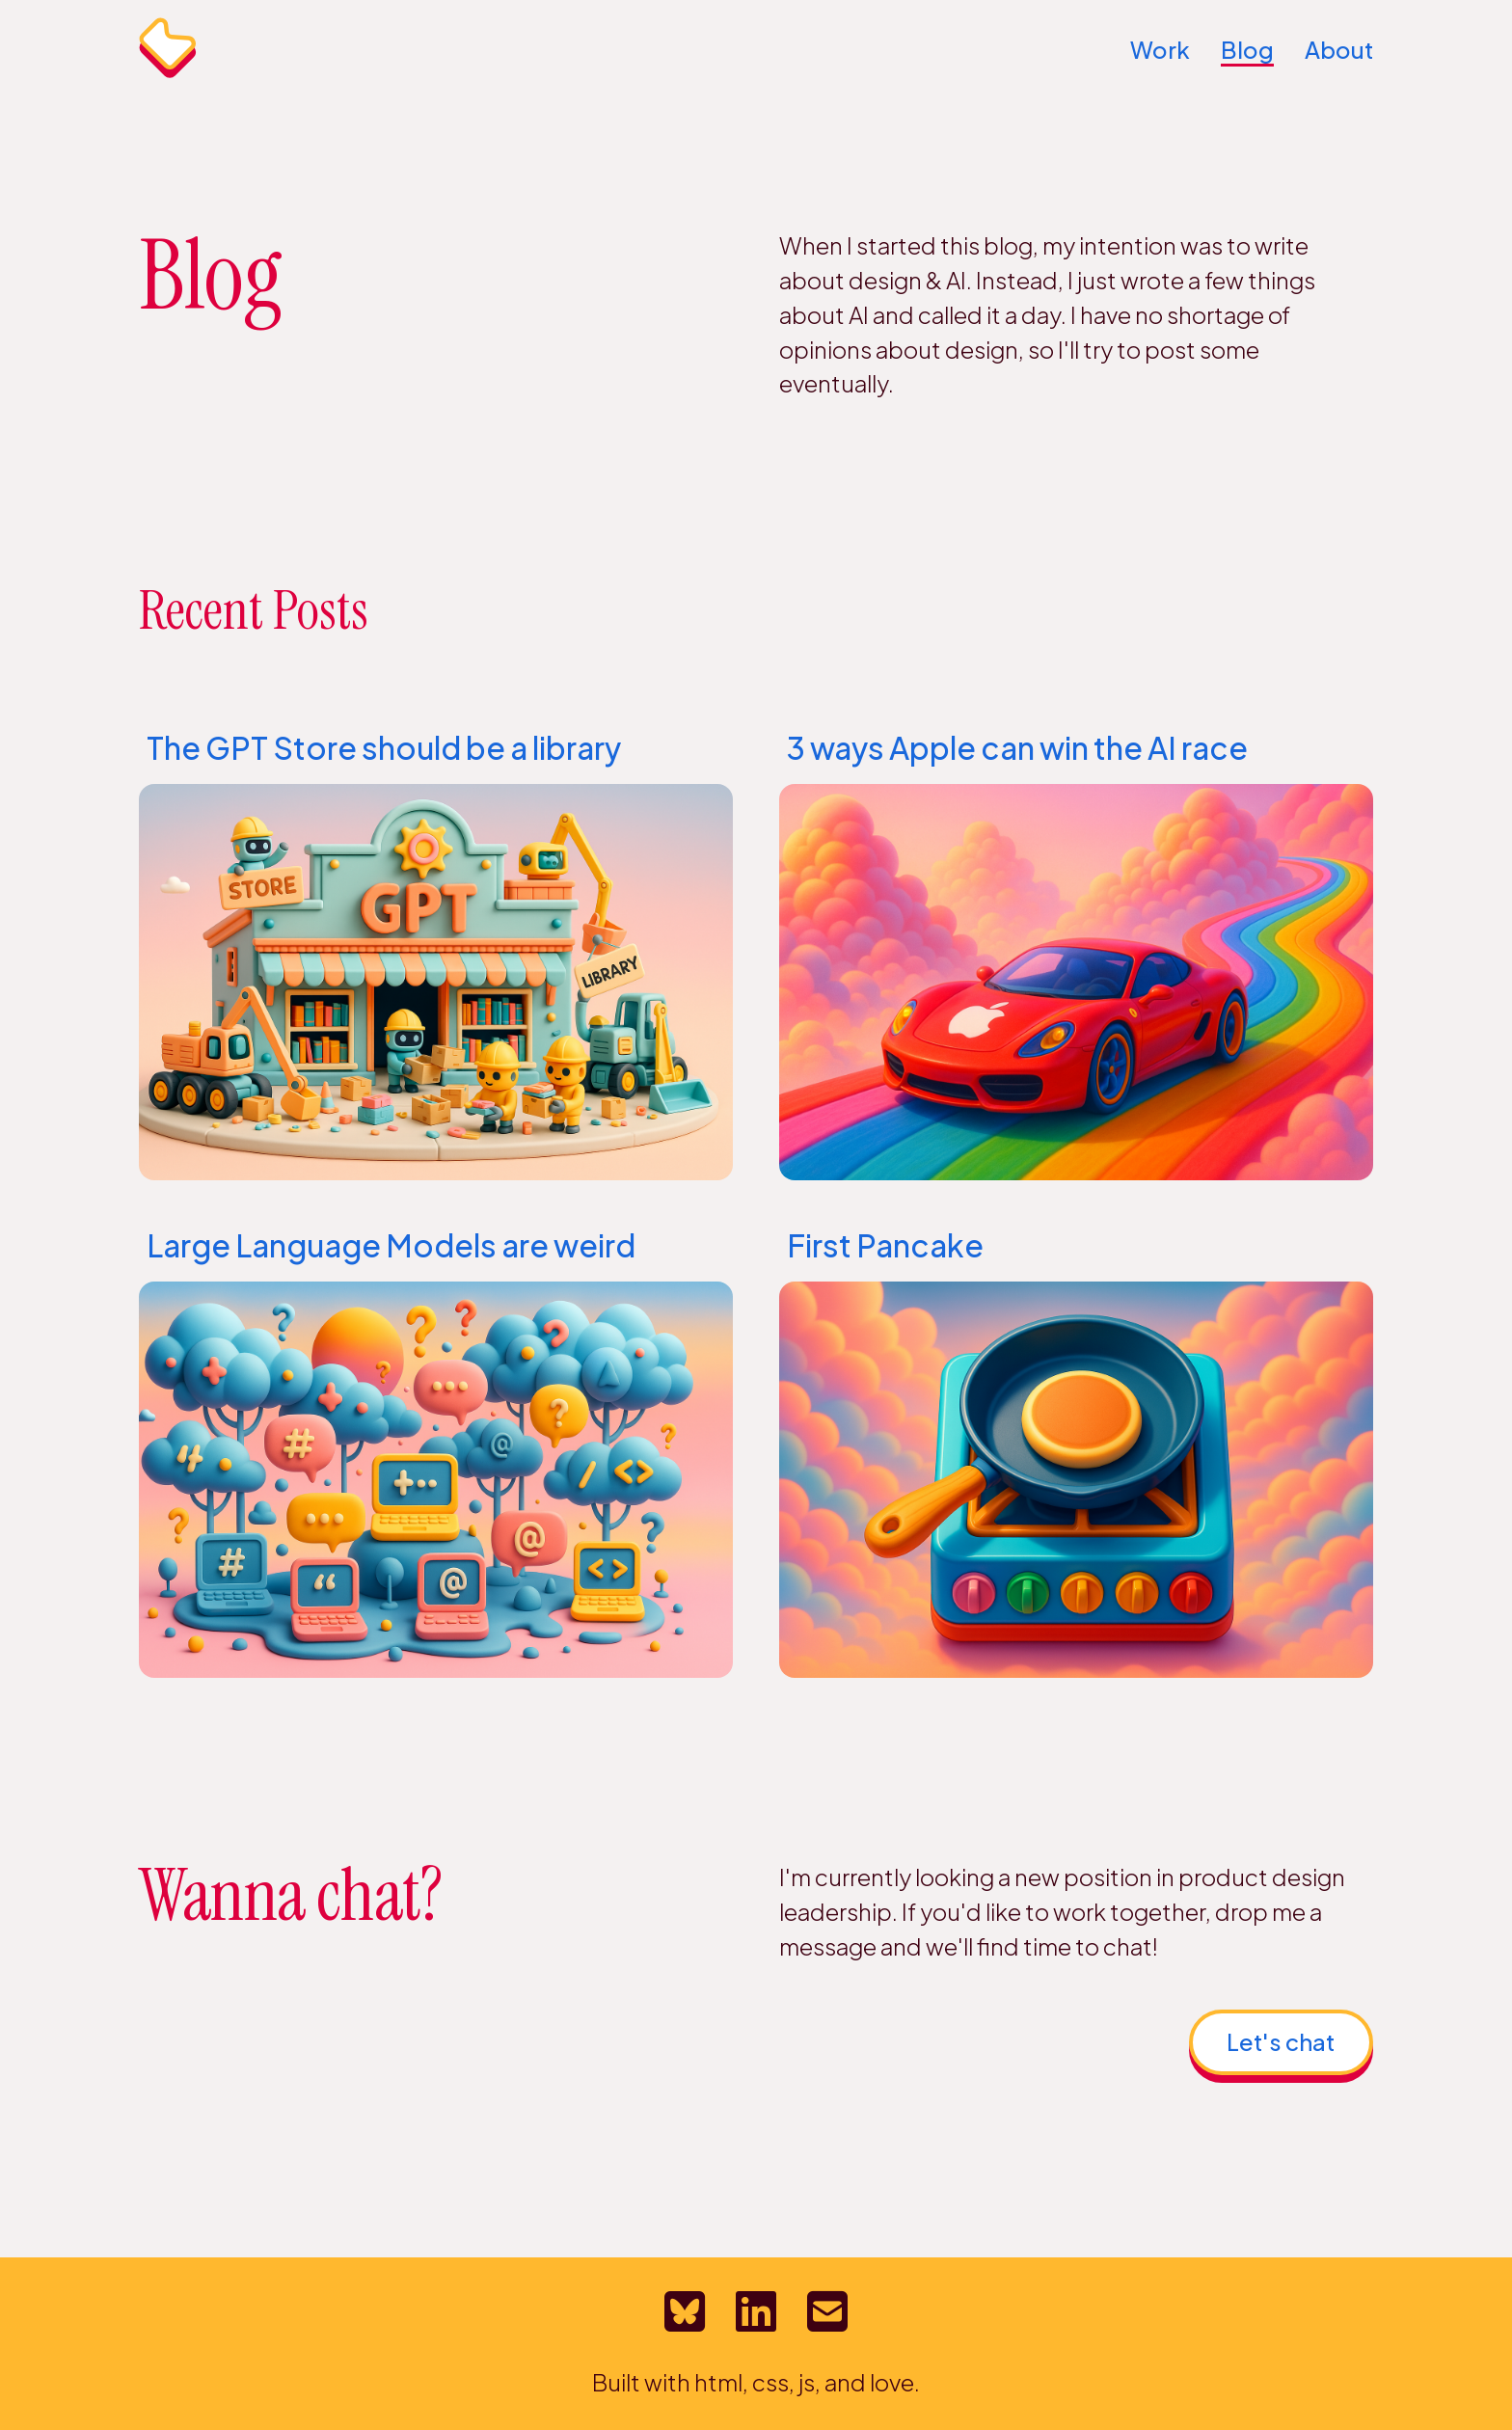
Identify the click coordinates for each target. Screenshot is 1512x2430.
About (1339, 49)
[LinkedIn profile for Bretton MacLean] (756, 2311)
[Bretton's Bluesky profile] (684, 2311)
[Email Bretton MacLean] (827, 2311)
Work (1160, 49)
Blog (1247, 49)
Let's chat (1281, 2041)
